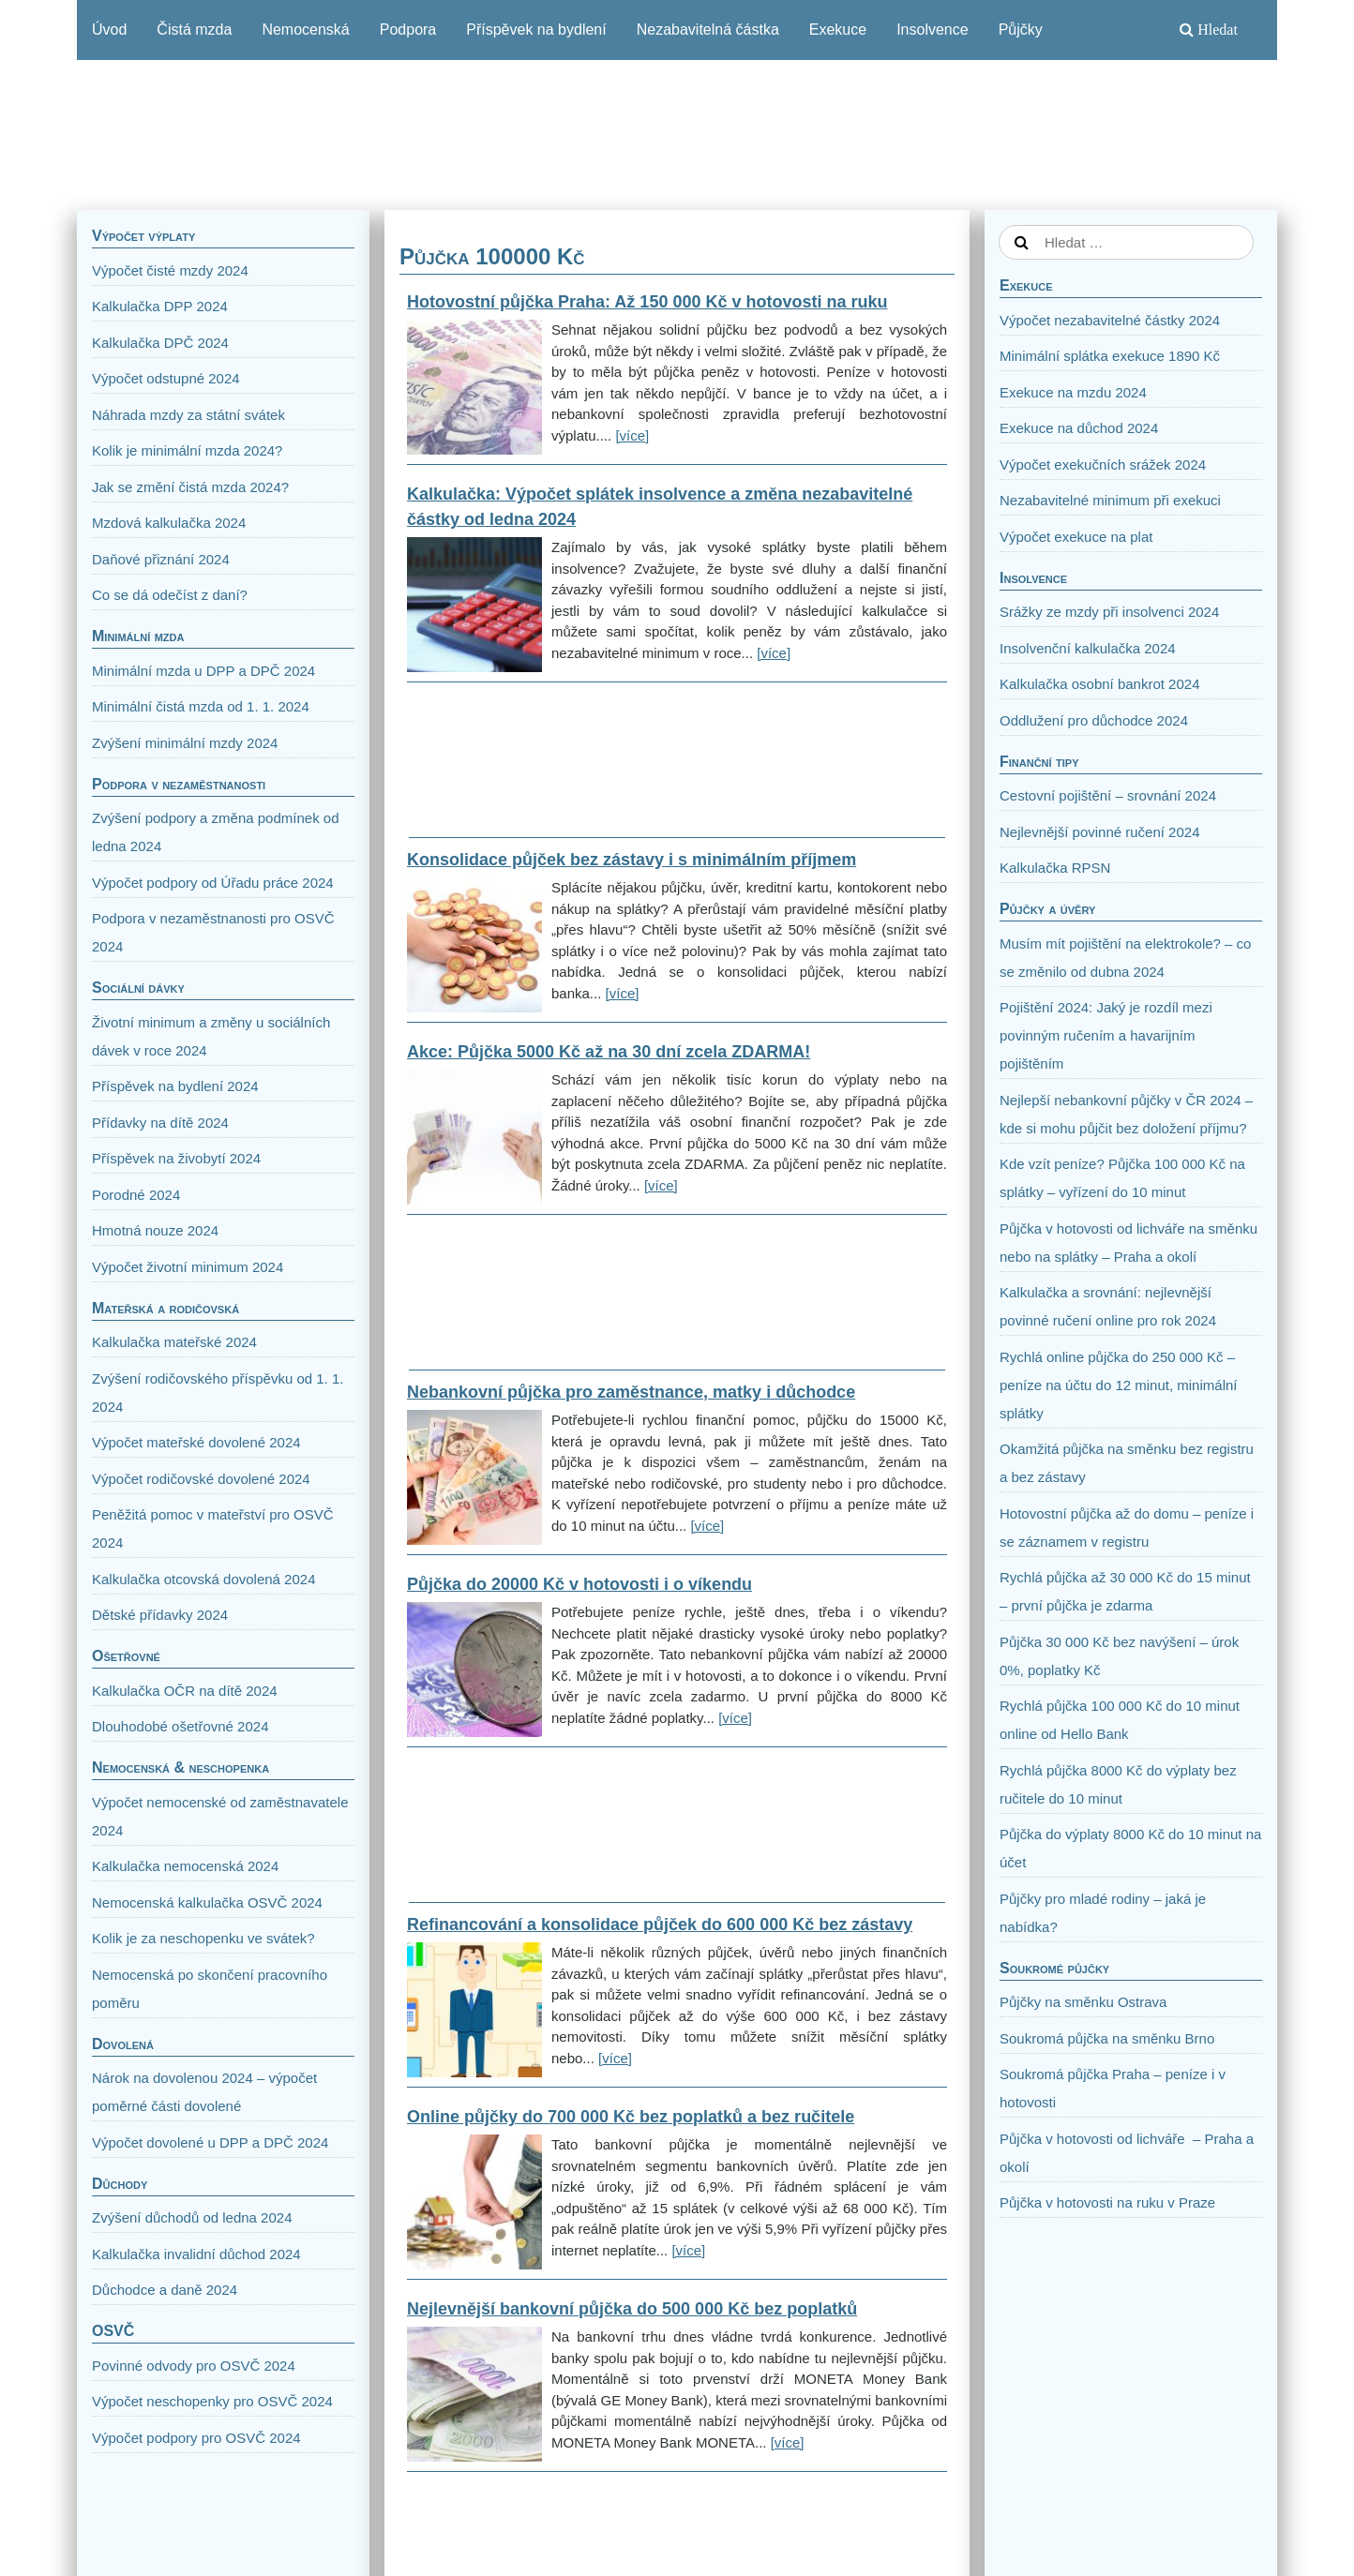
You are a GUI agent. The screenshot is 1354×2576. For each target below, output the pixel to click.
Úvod (109, 29)
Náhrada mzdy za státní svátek (188, 415)
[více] (632, 435)
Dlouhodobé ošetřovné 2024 (180, 1726)
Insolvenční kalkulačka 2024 (1088, 648)
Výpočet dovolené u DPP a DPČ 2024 (210, 2142)
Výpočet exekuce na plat (1076, 537)
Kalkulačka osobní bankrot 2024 (1099, 684)
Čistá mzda (194, 29)
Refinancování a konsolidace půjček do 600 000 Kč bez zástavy (659, 1924)
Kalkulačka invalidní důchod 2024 (196, 2254)
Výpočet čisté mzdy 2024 (170, 270)
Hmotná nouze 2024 (155, 1230)
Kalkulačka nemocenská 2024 (185, 1866)
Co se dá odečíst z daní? (170, 595)
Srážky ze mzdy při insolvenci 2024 (1109, 612)
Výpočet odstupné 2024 (166, 378)
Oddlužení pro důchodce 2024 (1094, 720)
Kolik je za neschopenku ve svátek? (203, 1938)
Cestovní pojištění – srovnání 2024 (1108, 795)
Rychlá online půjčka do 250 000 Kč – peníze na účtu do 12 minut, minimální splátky (1118, 1385)
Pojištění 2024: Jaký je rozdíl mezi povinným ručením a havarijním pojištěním (1106, 1035)
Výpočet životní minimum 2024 (187, 1267)
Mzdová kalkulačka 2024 (169, 523)
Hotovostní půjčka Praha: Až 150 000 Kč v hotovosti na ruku (647, 301)
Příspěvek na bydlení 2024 (175, 1086)
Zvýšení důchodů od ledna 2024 (192, 2217)
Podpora (408, 29)
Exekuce (837, 29)
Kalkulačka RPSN (1055, 868)
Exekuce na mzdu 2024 (1073, 392)
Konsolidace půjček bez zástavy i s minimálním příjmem (631, 859)
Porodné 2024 (136, 1195)
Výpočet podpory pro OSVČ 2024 (196, 2438)
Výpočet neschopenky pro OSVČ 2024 (212, 2401)
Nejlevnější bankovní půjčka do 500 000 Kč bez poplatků (632, 2308)
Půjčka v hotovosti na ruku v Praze (1107, 2202)
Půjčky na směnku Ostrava (1083, 2002)
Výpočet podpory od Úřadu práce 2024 (213, 883)
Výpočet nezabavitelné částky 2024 (1110, 320)
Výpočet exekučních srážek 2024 (1103, 464)
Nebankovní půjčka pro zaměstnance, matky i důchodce (631, 1392)
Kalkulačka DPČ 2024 (160, 343)
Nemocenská (305, 29)
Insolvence (932, 29)
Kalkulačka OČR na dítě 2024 (185, 1691)
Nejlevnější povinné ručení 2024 (1099, 832)
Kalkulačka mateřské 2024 (174, 1342)
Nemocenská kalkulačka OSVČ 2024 (207, 1902)
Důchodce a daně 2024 (164, 2290)
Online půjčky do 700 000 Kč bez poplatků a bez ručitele (630, 2116)
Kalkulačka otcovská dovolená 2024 (204, 1579)
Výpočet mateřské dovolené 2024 (196, 1442)
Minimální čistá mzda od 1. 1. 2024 (200, 706)
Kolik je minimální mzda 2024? (187, 450)
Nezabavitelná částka (708, 29)
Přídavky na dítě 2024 (160, 1123)
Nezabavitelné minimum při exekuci (1110, 500)
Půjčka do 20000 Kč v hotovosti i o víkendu (579, 1584)
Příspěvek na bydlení (536, 29)
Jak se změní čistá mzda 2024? (190, 487)
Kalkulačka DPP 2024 (160, 306)
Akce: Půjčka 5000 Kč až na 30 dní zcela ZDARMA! (608, 1051)
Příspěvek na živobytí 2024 (176, 1158)
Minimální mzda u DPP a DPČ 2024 (203, 671)
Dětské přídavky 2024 (160, 1615)
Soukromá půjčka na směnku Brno (1107, 2038)
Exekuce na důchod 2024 (1079, 428)
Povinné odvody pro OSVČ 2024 (193, 2366)
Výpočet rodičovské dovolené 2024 (201, 1479)
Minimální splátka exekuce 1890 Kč (1110, 356)
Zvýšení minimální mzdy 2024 (185, 743)
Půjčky (1021, 29)
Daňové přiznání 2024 (161, 559)
